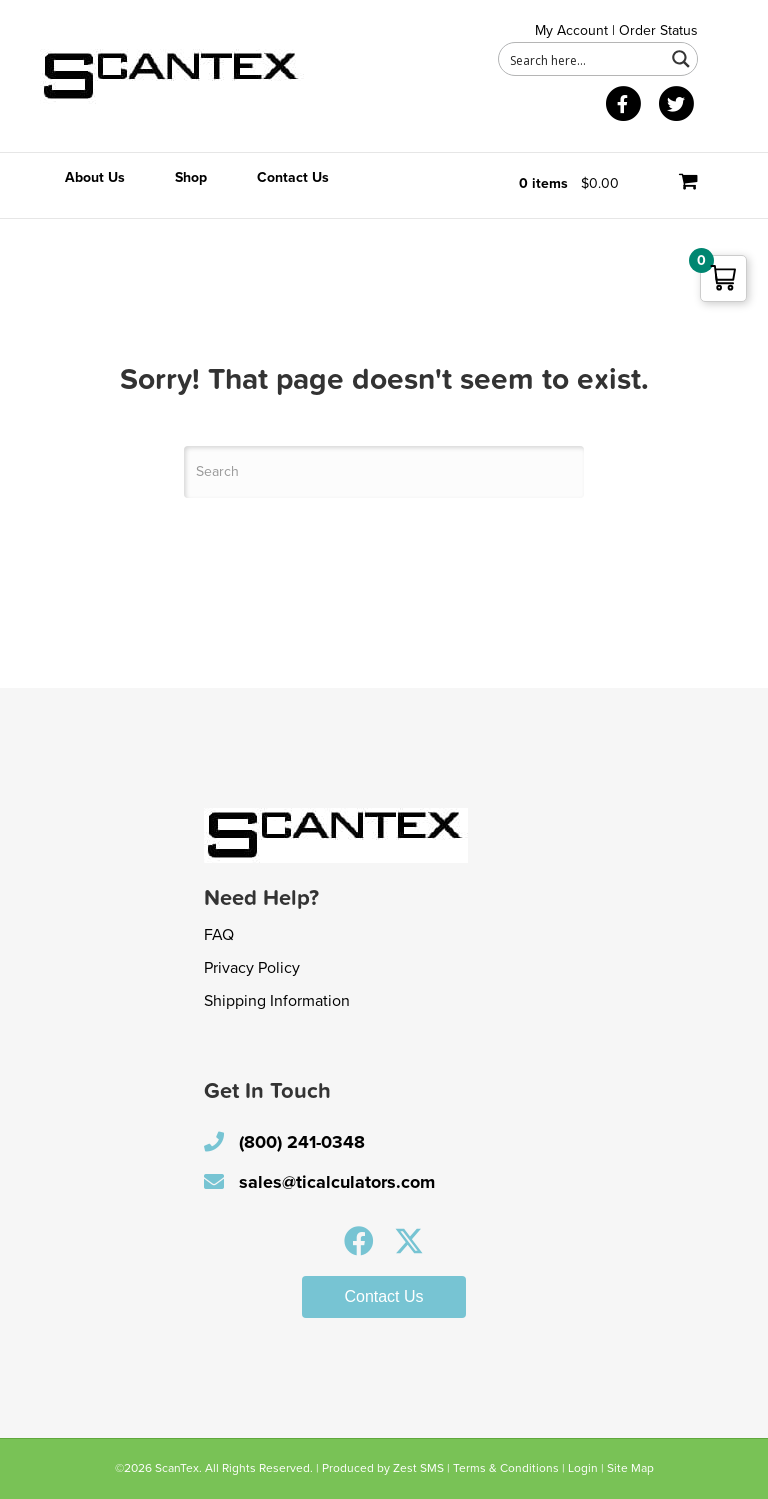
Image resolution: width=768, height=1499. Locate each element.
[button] (359, 1241)
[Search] (384, 472)
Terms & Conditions (506, 1468)
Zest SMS (418, 1468)
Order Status (658, 30)
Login (583, 1468)
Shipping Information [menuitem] (277, 1001)
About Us (95, 177)
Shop (191, 177)
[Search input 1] (583, 59)
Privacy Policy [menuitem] (252, 968)
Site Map (630, 1468)
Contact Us (293, 177)
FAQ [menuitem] (219, 935)
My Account (571, 30)
